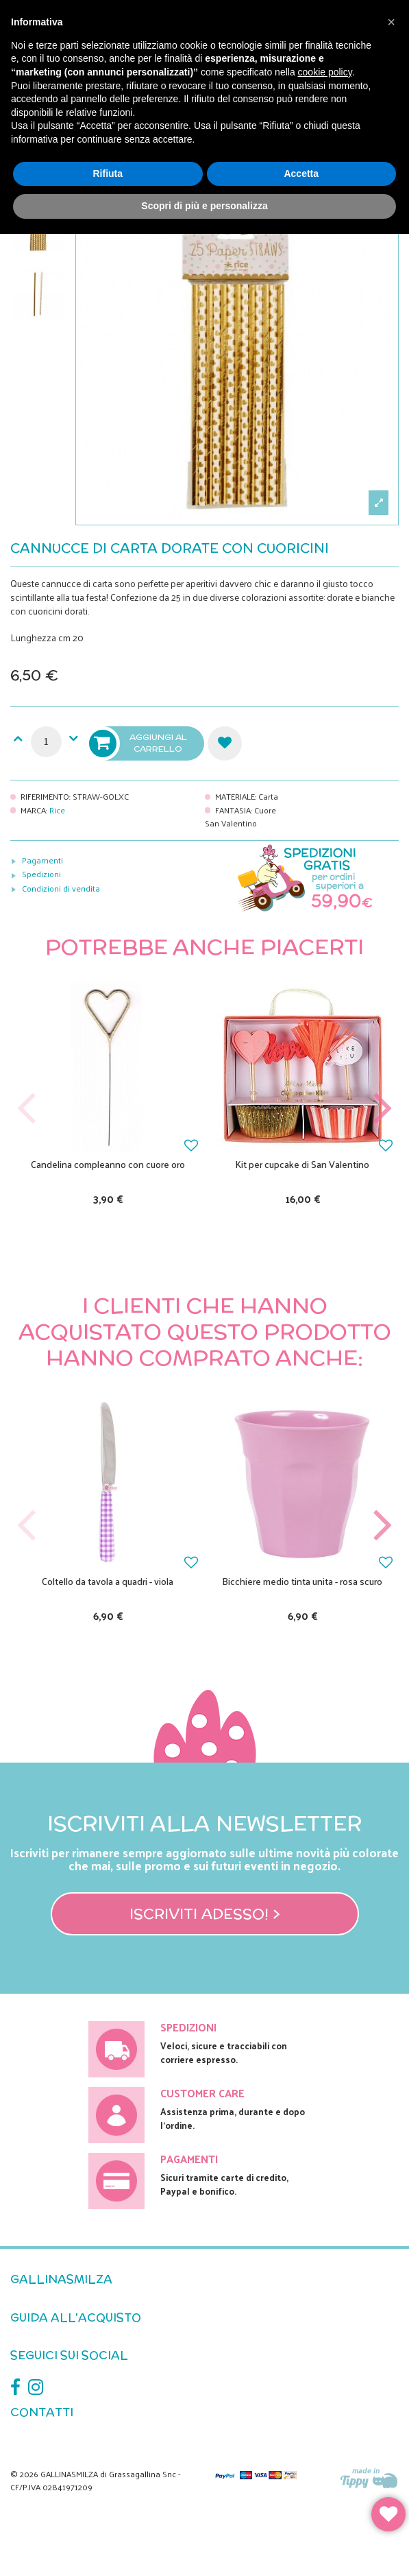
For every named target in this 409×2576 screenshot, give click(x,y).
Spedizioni (41, 873)
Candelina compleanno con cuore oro (108, 1164)
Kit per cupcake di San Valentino (302, 1164)
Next (382, 1108)
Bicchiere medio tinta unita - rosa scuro (302, 1581)
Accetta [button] (301, 173)
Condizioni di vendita (61, 888)
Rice (57, 810)
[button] (391, 22)
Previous (26, 1108)
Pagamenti (42, 860)
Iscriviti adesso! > (204, 1913)
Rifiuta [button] (107, 173)
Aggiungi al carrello (139, 743)
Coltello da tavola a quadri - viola (107, 1581)
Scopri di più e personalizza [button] (204, 205)
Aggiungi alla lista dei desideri (225, 743)
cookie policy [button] (325, 72)
